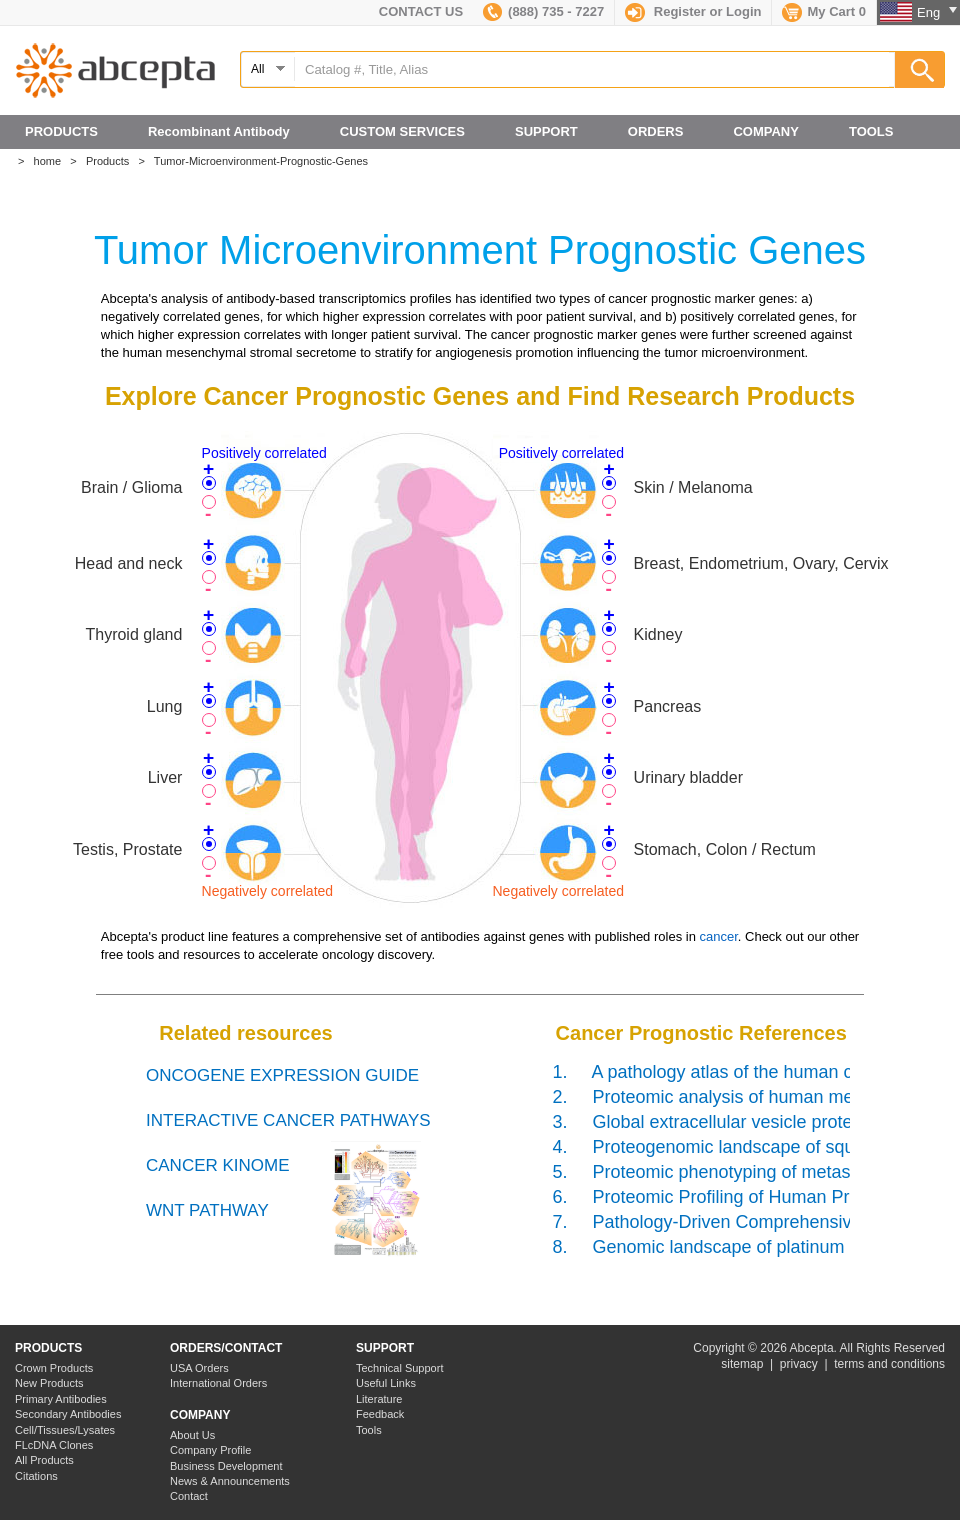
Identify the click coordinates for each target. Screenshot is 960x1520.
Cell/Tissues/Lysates (65, 1430)
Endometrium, (741, 563)
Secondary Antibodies (68, 1414)
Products (112, 161)
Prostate (153, 849)
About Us (192, 1435)
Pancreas (668, 706)
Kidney (658, 634)
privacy (799, 1364)
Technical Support (399, 1368)
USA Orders (199, 1368)
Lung (165, 706)
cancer (718, 936)
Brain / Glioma (131, 487)
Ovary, (818, 563)
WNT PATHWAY (207, 1210)
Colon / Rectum (761, 849)
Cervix (865, 563)
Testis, (98, 849)
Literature (379, 1399)
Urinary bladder (688, 777)
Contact (189, 1496)
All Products (44, 1460)
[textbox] (592, 69)
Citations (36, 1476)
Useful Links (386, 1383)
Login (743, 11)
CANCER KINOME (218, 1165)
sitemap (742, 1364)
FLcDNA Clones (54, 1445)
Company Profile (210, 1450)
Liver (165, 777)
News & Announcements (230, 1481)
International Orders (218, 1383)
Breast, (661, 563)
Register (680, 11)
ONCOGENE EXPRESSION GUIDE (282, 1075)
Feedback (380, 1414)
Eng (937, 12)
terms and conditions (889, 1364)
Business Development (226, 1466)
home (52, 161)
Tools (369, 1430)
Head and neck (129, 563)
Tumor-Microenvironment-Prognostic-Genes (265, 161)
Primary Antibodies (61, 1399)
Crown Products (54, 1368)
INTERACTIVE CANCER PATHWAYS (288, 1120)
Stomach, (670, 849)
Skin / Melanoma (693, 487)
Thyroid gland (133, 634)
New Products (49, 1383)
